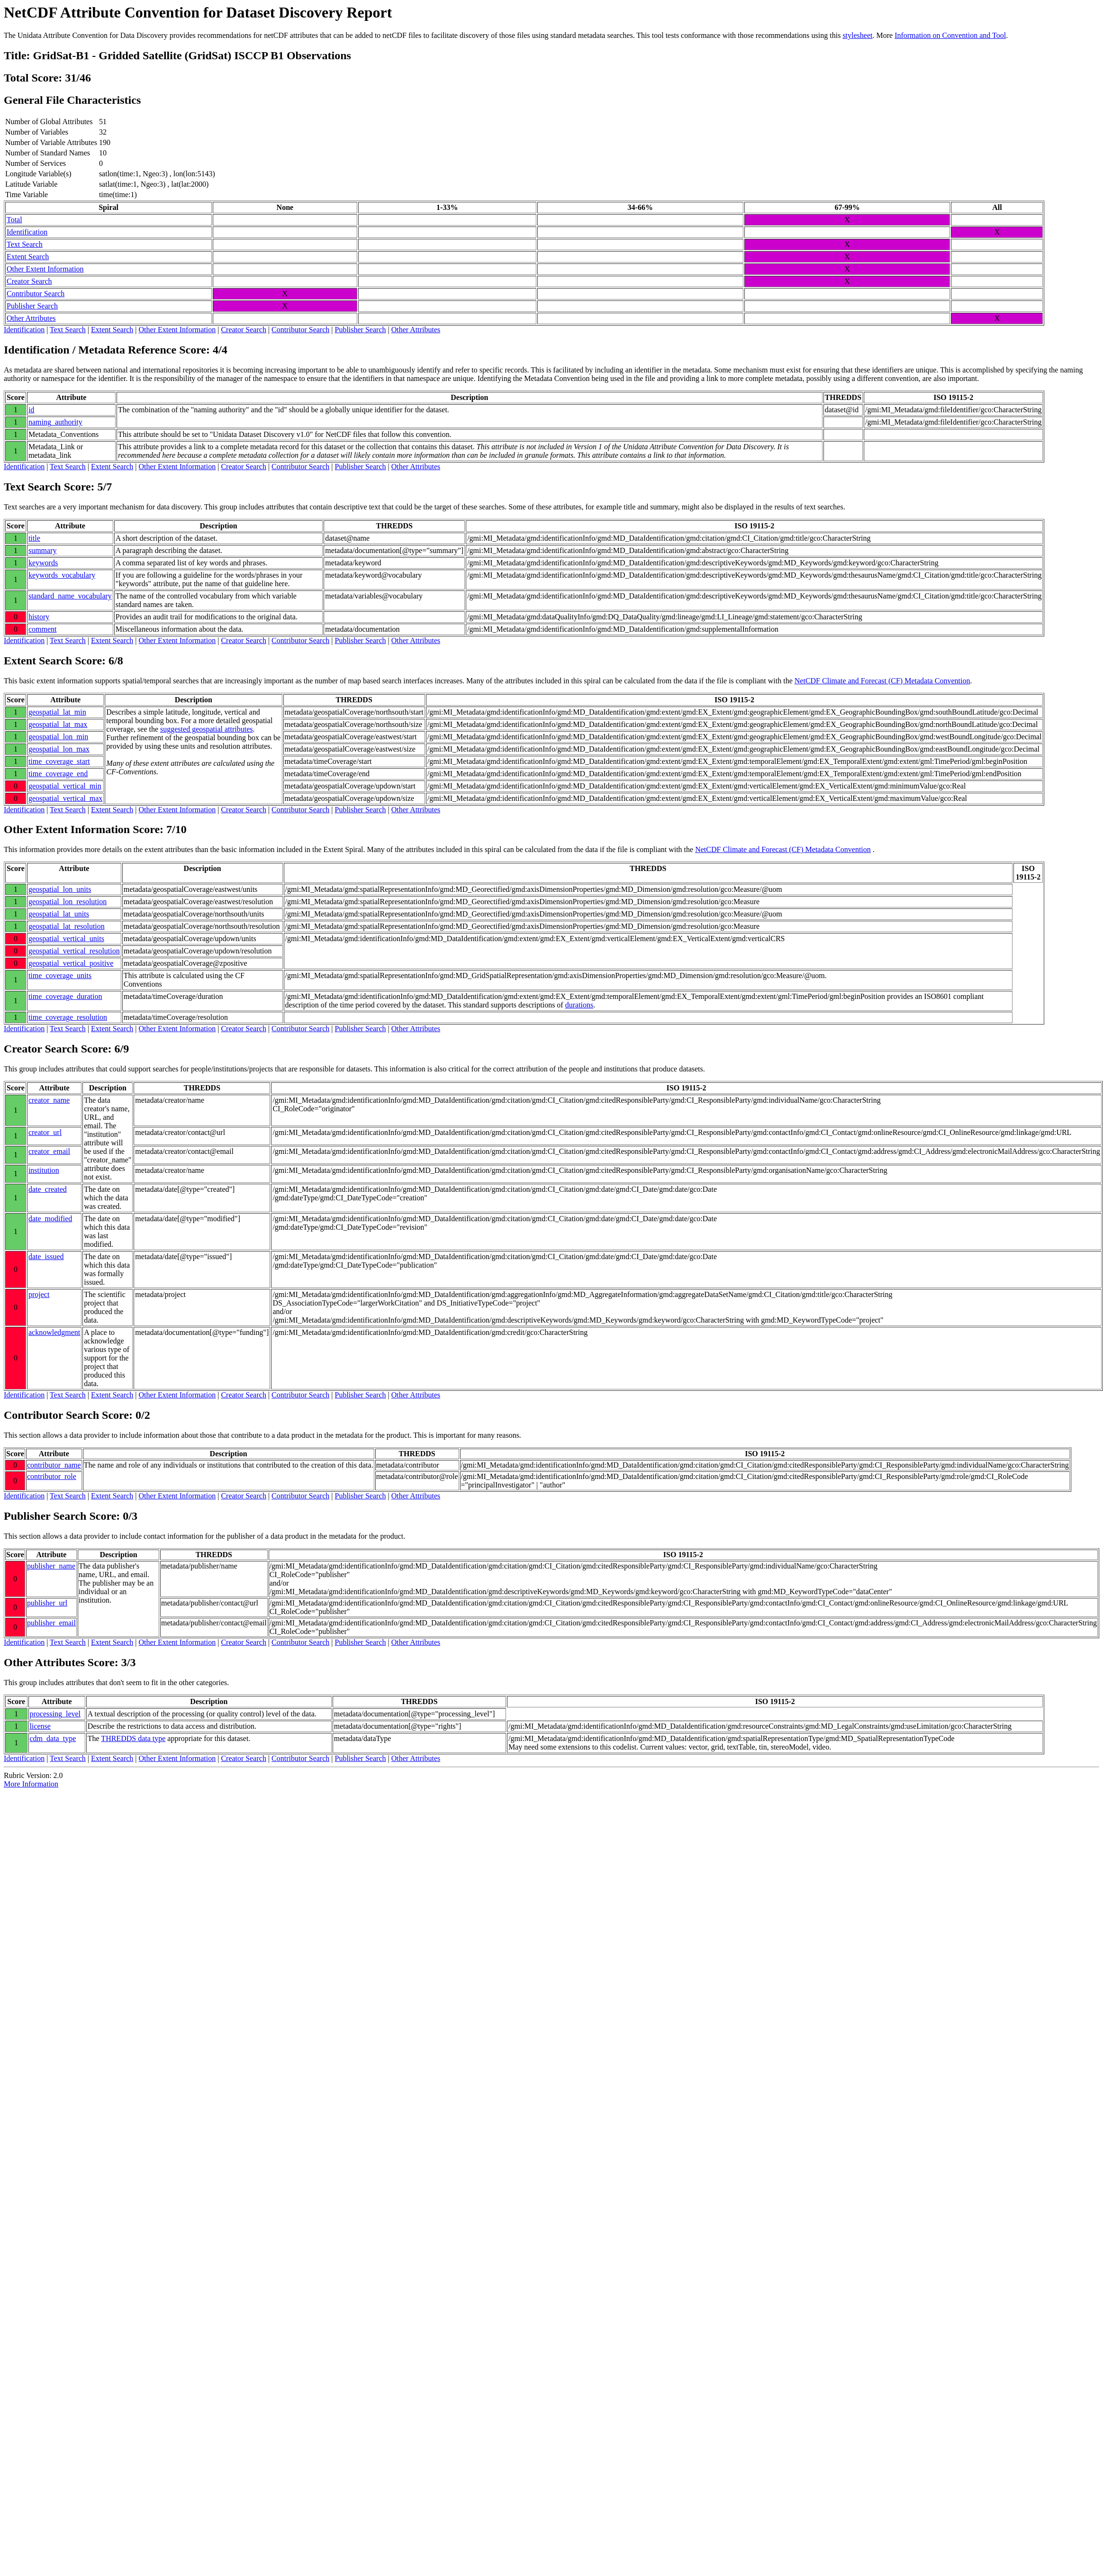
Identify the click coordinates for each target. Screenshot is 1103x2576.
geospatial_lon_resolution (67, 902)
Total (14, 220)
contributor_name (54, 1465)
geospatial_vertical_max (65, 798)
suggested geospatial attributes (206, 729)
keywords (43, 563)
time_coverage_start (59, 761)
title (34, 538)
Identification (27, 232)
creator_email (49, 1151)
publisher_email (51, 1623)
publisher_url (47, 1603)
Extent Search (28, 257)
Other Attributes (31, 318)
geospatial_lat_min (57, 712)
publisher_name (51, 1566)
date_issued (46, 1256)
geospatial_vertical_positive (71, 963)
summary (42, 550)
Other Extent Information (45, 269)
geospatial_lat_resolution (66, 926)
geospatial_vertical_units (66, 938)
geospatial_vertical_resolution (74, 951)
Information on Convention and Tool (950, 35)
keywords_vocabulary (61, 575)
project (38, 1294)
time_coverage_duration (65, 996)
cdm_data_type (53, 1738)
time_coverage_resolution (67, 1017)
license (40, 1726)
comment (42, 629)
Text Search (25, 244)
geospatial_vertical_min (64, 786)
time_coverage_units (59, 975)
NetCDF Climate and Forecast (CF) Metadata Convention (882, 681)
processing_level (55, 1714)
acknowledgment (54, 1332)
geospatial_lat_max (57, 724)
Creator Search (29, 281)
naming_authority (55, 422)
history (38, 617)
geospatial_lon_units (59, 889)
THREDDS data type (133, 1738)
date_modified (50, 1219)
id (31, 410)
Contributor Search (35, 294)
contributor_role (51, 1476)
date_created (47, 1189)
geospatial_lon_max (59, 749)
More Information (31, 1784)
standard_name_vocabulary (70, 596)
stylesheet (857, 35)
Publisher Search (32, 306)
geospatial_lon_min (58, 737)
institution (43, 1170)
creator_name (49, 1100)
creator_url (45, 1132)
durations (579, 1005)
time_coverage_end (58, 774)
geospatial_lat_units (58, 914)
